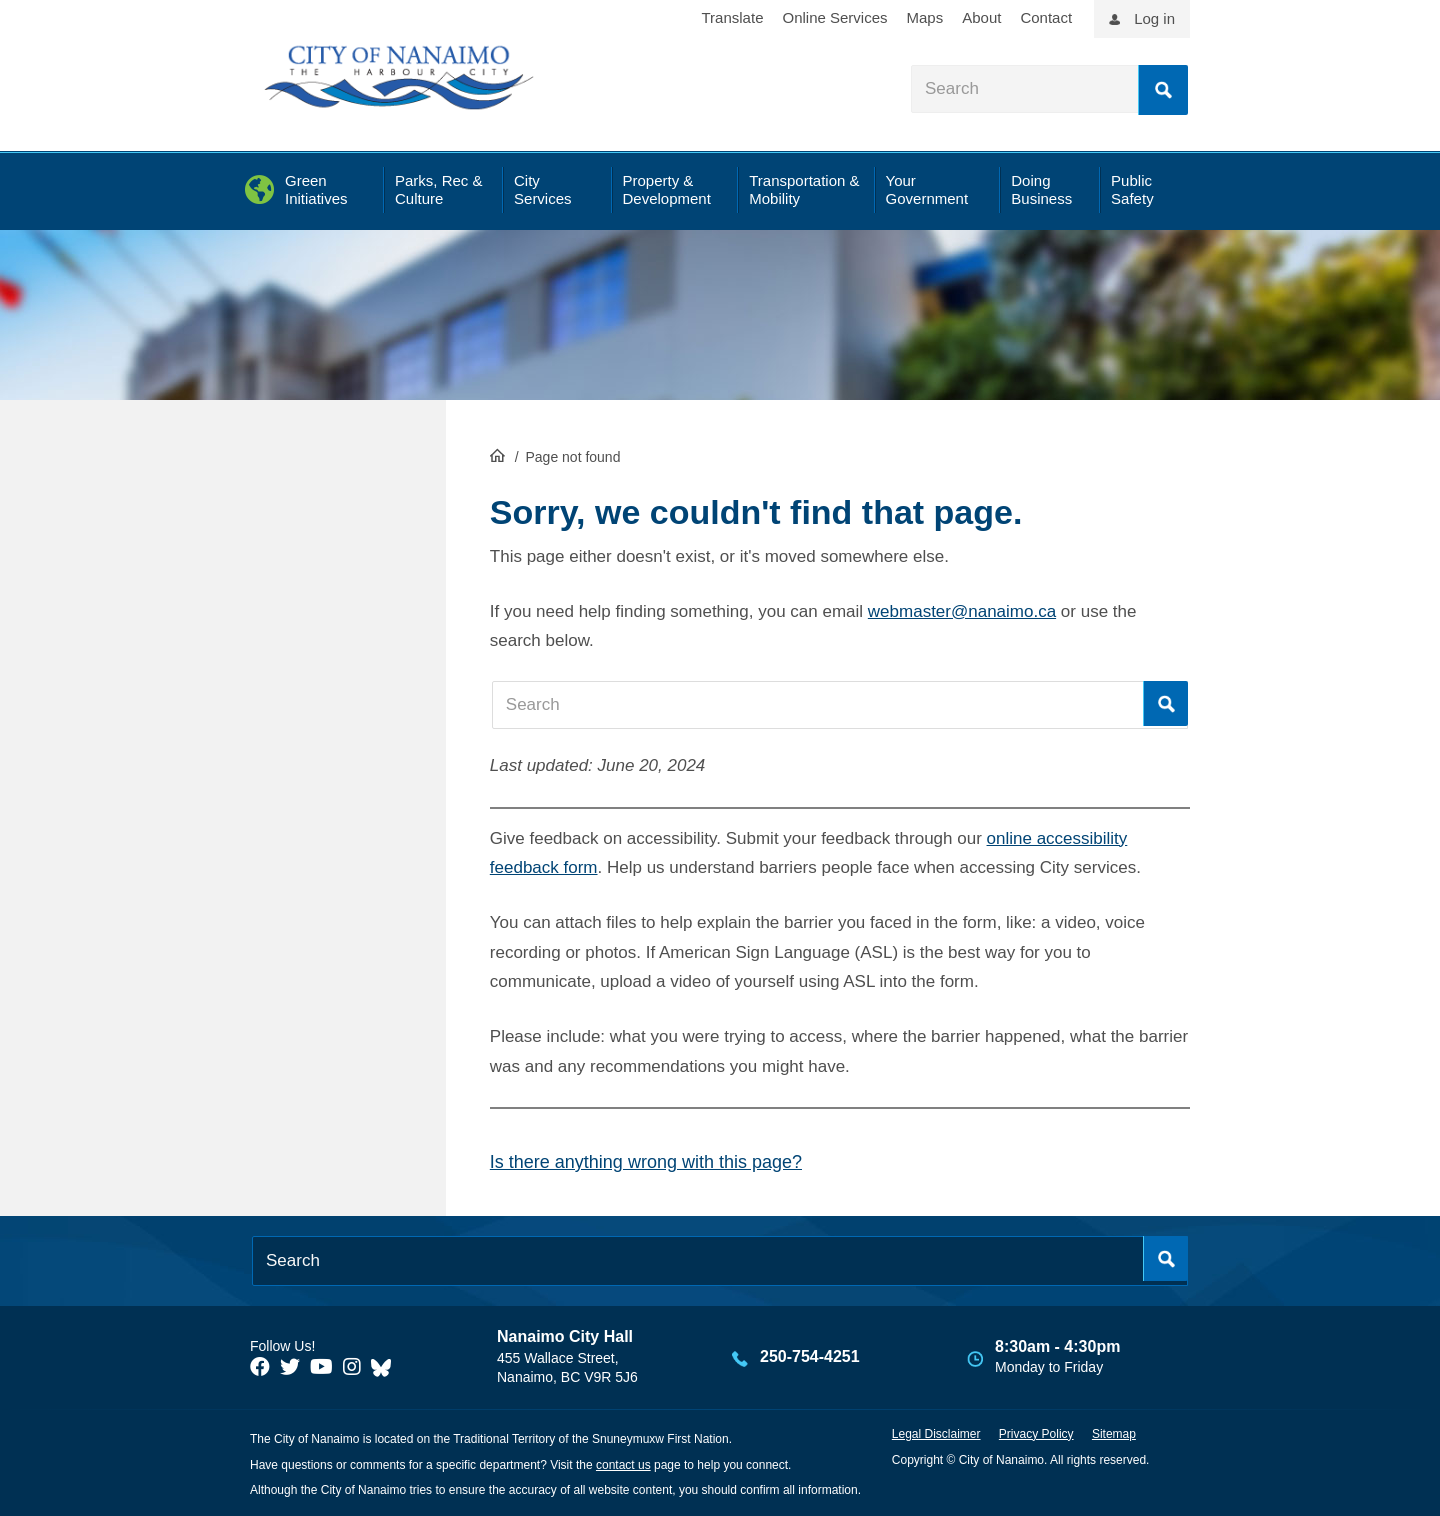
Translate (733, 17)
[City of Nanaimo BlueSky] (386, 1367)
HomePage (497, 455)
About (981, 17)
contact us (623, 1465)
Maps (925, 17)
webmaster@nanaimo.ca (962, 611)
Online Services (834, 17)
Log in (1154, 18)
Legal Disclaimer (936, 1434)
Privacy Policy (1036, 1434)
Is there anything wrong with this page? (646, 1162)
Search (1163, 90)
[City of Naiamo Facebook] (260, 1367)
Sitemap (1114, 1434)
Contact (1046, 17)
